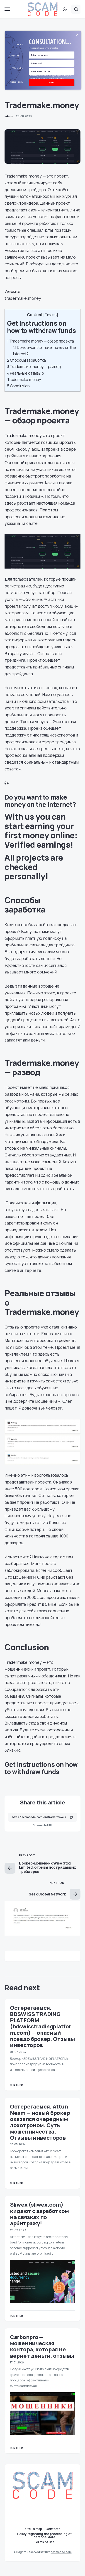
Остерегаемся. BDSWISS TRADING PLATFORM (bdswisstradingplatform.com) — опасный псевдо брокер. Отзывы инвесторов (42, 2026)
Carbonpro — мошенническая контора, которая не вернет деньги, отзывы (42, 2346)
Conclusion (18, 386)
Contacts (53, 2528)
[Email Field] (51, 63)
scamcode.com (61, 2552)
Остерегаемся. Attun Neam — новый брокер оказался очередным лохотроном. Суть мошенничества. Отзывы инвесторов (40, 2122)
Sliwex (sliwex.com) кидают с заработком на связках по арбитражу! (39, 2214)
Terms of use (44, 2542)
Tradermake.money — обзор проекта (40, 341)
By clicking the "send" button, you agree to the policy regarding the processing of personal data (50, 76)
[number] (51, 71)
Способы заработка (26, 360)
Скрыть (51, 314)
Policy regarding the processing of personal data (44, 2535)
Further (16, 2085)
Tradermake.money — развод (34, 366)
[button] (7, 9)
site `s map (33, 2528)
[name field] (51, 54)
